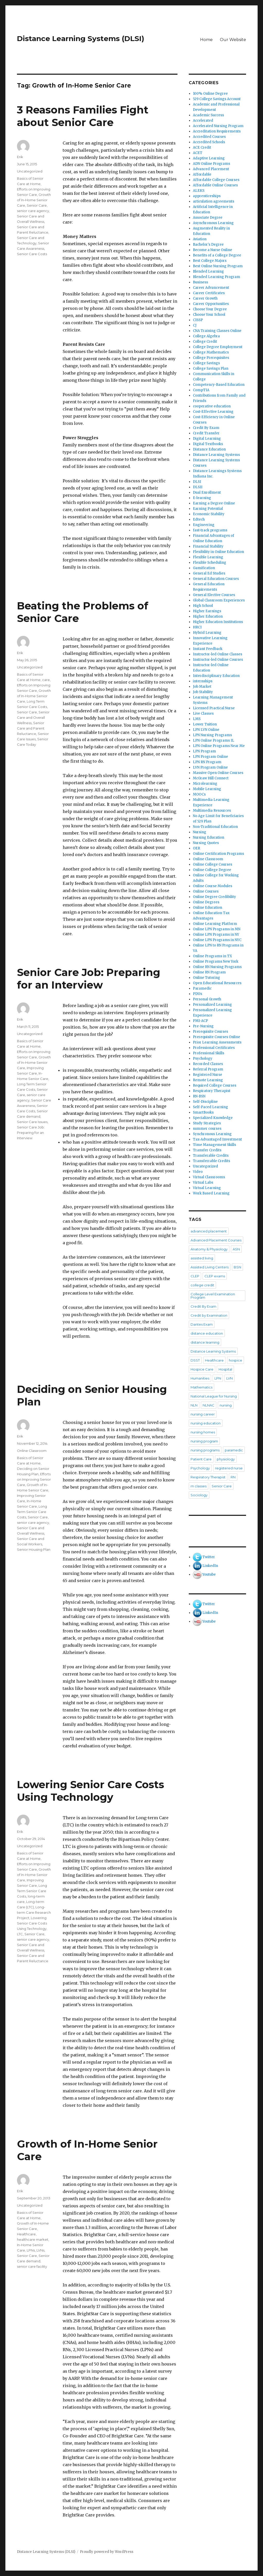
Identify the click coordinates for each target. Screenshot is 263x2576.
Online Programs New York (215, 961)
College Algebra (206, 336)
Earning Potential (208, 508)
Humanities (200, 1378)
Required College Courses (214, 1085)
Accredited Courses (209, 137)
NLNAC (208, 1405)
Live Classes (203, 713)
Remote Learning (208, 1080)
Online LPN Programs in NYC (217, 940)
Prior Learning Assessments (217, 1042)
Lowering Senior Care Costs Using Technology (90, 1790)
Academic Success (208, 115)
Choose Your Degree (210, 309)
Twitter (208, 1557)
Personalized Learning (212, 1004)
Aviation (199, 239)
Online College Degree (212, 870)
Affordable (202, 174)
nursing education (206, 1423)
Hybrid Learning (207, 632)
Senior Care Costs (32, 254)
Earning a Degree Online (214, 503)
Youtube (209, 1574)
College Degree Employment (217, 347)
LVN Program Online (210, 767)
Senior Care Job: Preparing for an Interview (88, 978)
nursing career (203, 1414)
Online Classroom (31, 1451)
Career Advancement (211, 287)
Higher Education (208, 616)
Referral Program (208, 1069)
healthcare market (32, 2239)
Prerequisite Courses (210, 1031)
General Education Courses (216, 579)
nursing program (204, 1441)
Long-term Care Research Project (34, 1912)
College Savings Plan (210, 368)
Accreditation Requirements (217, 131)
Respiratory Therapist (211, 1091)
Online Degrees (206, 902)
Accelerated (203, 120)
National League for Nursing (214, 1396)
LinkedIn (210, 1566)
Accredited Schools (209, 142)
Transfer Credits (207, 1150)
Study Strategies (207, 1123)
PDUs (197, 994)
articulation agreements (213, 201)
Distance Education (209, 449)
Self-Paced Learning (210, 1107)
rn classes (198, 1486)
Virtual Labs (203, 1182)
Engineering (203, 525)
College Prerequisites (211, 358)
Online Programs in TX (212, 956)
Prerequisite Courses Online (216, 1037)
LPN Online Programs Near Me (219, 746)
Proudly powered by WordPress (106, 2552)
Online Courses (206, 891)
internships (202, 681)
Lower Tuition (205, 724)
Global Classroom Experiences (219, 600)
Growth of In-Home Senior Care (34, 200)
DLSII (197, 487)
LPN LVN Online (206, 729)
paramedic (234, 1450)
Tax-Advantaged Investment (217, 1139)
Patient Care (201, 1459)
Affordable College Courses (216, 180)
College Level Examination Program (213, 1295)
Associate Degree (207, 217)
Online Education (207, 907)
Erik (20, 157)
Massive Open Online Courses (218, 773)
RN (233, 1477)
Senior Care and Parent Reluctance (30, 728)
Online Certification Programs (218, 853)
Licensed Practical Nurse (214, 708)
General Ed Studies (209, 573)
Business (200, 282)
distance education (207, 1333)
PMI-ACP (200, 1021)
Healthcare (26, 2234)
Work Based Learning (211, 1193)
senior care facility (32, 2266)
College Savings (206, 363)
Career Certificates (209, 293)
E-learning (202, 498)
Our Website (233, 39)
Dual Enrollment (207, 492)
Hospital (225, 1369)
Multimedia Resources (212, 810)
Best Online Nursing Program (218, 266)
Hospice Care (202, 1369)
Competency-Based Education (219, 384)
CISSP (198, 320)
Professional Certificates (214, 1048)
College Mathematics (211, 352)
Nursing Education (208, 837)
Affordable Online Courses (215, 185)
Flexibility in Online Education (218, 552)
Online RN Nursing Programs (217, 967)
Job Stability (203, 692)
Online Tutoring (206, 977)
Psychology (202, 1058)
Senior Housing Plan (33, 1549)
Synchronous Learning (212, 1134)
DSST (195, 1360)
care (46, 680)
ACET (197, 153)
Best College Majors (210, 260)
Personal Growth (207, 999)
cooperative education (212, 406)
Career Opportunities (211, 304)
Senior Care (37, 205)
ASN (236, 1249)
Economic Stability (208, 514)
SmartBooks (203, 1112)
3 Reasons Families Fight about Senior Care (82, 116)
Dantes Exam (202, 1324)
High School (203, 606)
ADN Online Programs (211, 163)
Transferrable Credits (211, 1161)
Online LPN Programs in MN (216, 929)
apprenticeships (207, 196)
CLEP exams (214, 1276)
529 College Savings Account (217, 99)
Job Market (202, 686)
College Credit (205, 341)
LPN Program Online (210, 756)
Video (198, 1172)
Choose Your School (209, 314)
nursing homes (203, 1432)
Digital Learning (207, 438)
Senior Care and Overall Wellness (33, 717)
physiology (226, 1459)
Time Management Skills (214, 1145)
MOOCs (199, 794)
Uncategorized (29, 171)
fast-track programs (210, 530)
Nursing (199, 832)
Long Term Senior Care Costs (32, 1511)
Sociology (199, 1495)
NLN (194, 1405)
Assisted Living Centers (210, 1267)
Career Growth (205, 298)
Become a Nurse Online (212, 250)
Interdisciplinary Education (216, 676)
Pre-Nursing (203, 1026)
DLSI (197, 482)
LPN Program (204, 751)
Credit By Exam (206, 428)
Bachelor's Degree (208, 244)
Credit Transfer (206, 433)
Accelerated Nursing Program (218, 126)
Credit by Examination (209, 1315)
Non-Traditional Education (215, 827)
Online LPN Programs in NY (216, 934)
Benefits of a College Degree (217, 255)
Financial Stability (208, 546)
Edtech (199, 519)
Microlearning (205, 783)
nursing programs (205, 1450)
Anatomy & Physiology (209, 1249)
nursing (226, 1405)
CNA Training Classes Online (217, 331)
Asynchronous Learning (213, 223)
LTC (20, 1934)
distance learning (205, 1342)
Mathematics (201, 1387)
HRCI (197, 627)
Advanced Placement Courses (216, 1240)
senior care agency (33, 211)
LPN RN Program (207, 762)
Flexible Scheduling (209, 562)
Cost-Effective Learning (213, 411)
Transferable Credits (211, 1155)
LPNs (31, 2250)
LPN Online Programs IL (213, 740)
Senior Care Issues (32, 1122)
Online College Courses (212, 864)
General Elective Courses (214, 595)
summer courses (207, 1128)
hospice (235, 1360)
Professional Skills (208, 1053)
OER (196, 848)
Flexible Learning (208, 557)
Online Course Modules (212, 886)
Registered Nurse (207, 1074)
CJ (194, 325)
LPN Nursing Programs (212, 735)
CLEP (195, 1276)
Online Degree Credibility (214, 897)
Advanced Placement (211, 169)
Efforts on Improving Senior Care (34, 1479)
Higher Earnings (207, 611)
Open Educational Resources (217, 983)
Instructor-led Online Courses (218, 659)
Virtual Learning (207, 1188)
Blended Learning (208, 271)
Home (206, 39)
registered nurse (229, 1468)
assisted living (202, 1258)
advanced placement (209, 1231)
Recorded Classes (208, 1064)
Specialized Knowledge (213, 1118)
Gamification (204, 568)
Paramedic (202, 988)
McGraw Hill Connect (211, 778)
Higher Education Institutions (218, 622)
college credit (202, 1285)
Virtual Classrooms (209, 1177)
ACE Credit (202, 147)
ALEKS (198, 190)
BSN (237, 1267)
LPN (217, 1378)
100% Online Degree (210, 93)
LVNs (40, 2250)
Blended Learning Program (216, 277)
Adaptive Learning (209, 158)
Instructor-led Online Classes (217, 654)
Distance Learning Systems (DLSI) (80, 38)
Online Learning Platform (215, 924)
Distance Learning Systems (216, 455)
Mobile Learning (207, 789)
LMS (197, 719)
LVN (229, 1378)
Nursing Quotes (206, 843)
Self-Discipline (205, 1101)
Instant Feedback (207, 649)
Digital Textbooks (208, 444)
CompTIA (201, 390)
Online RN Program (209, 972)
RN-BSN (199, 1096)
